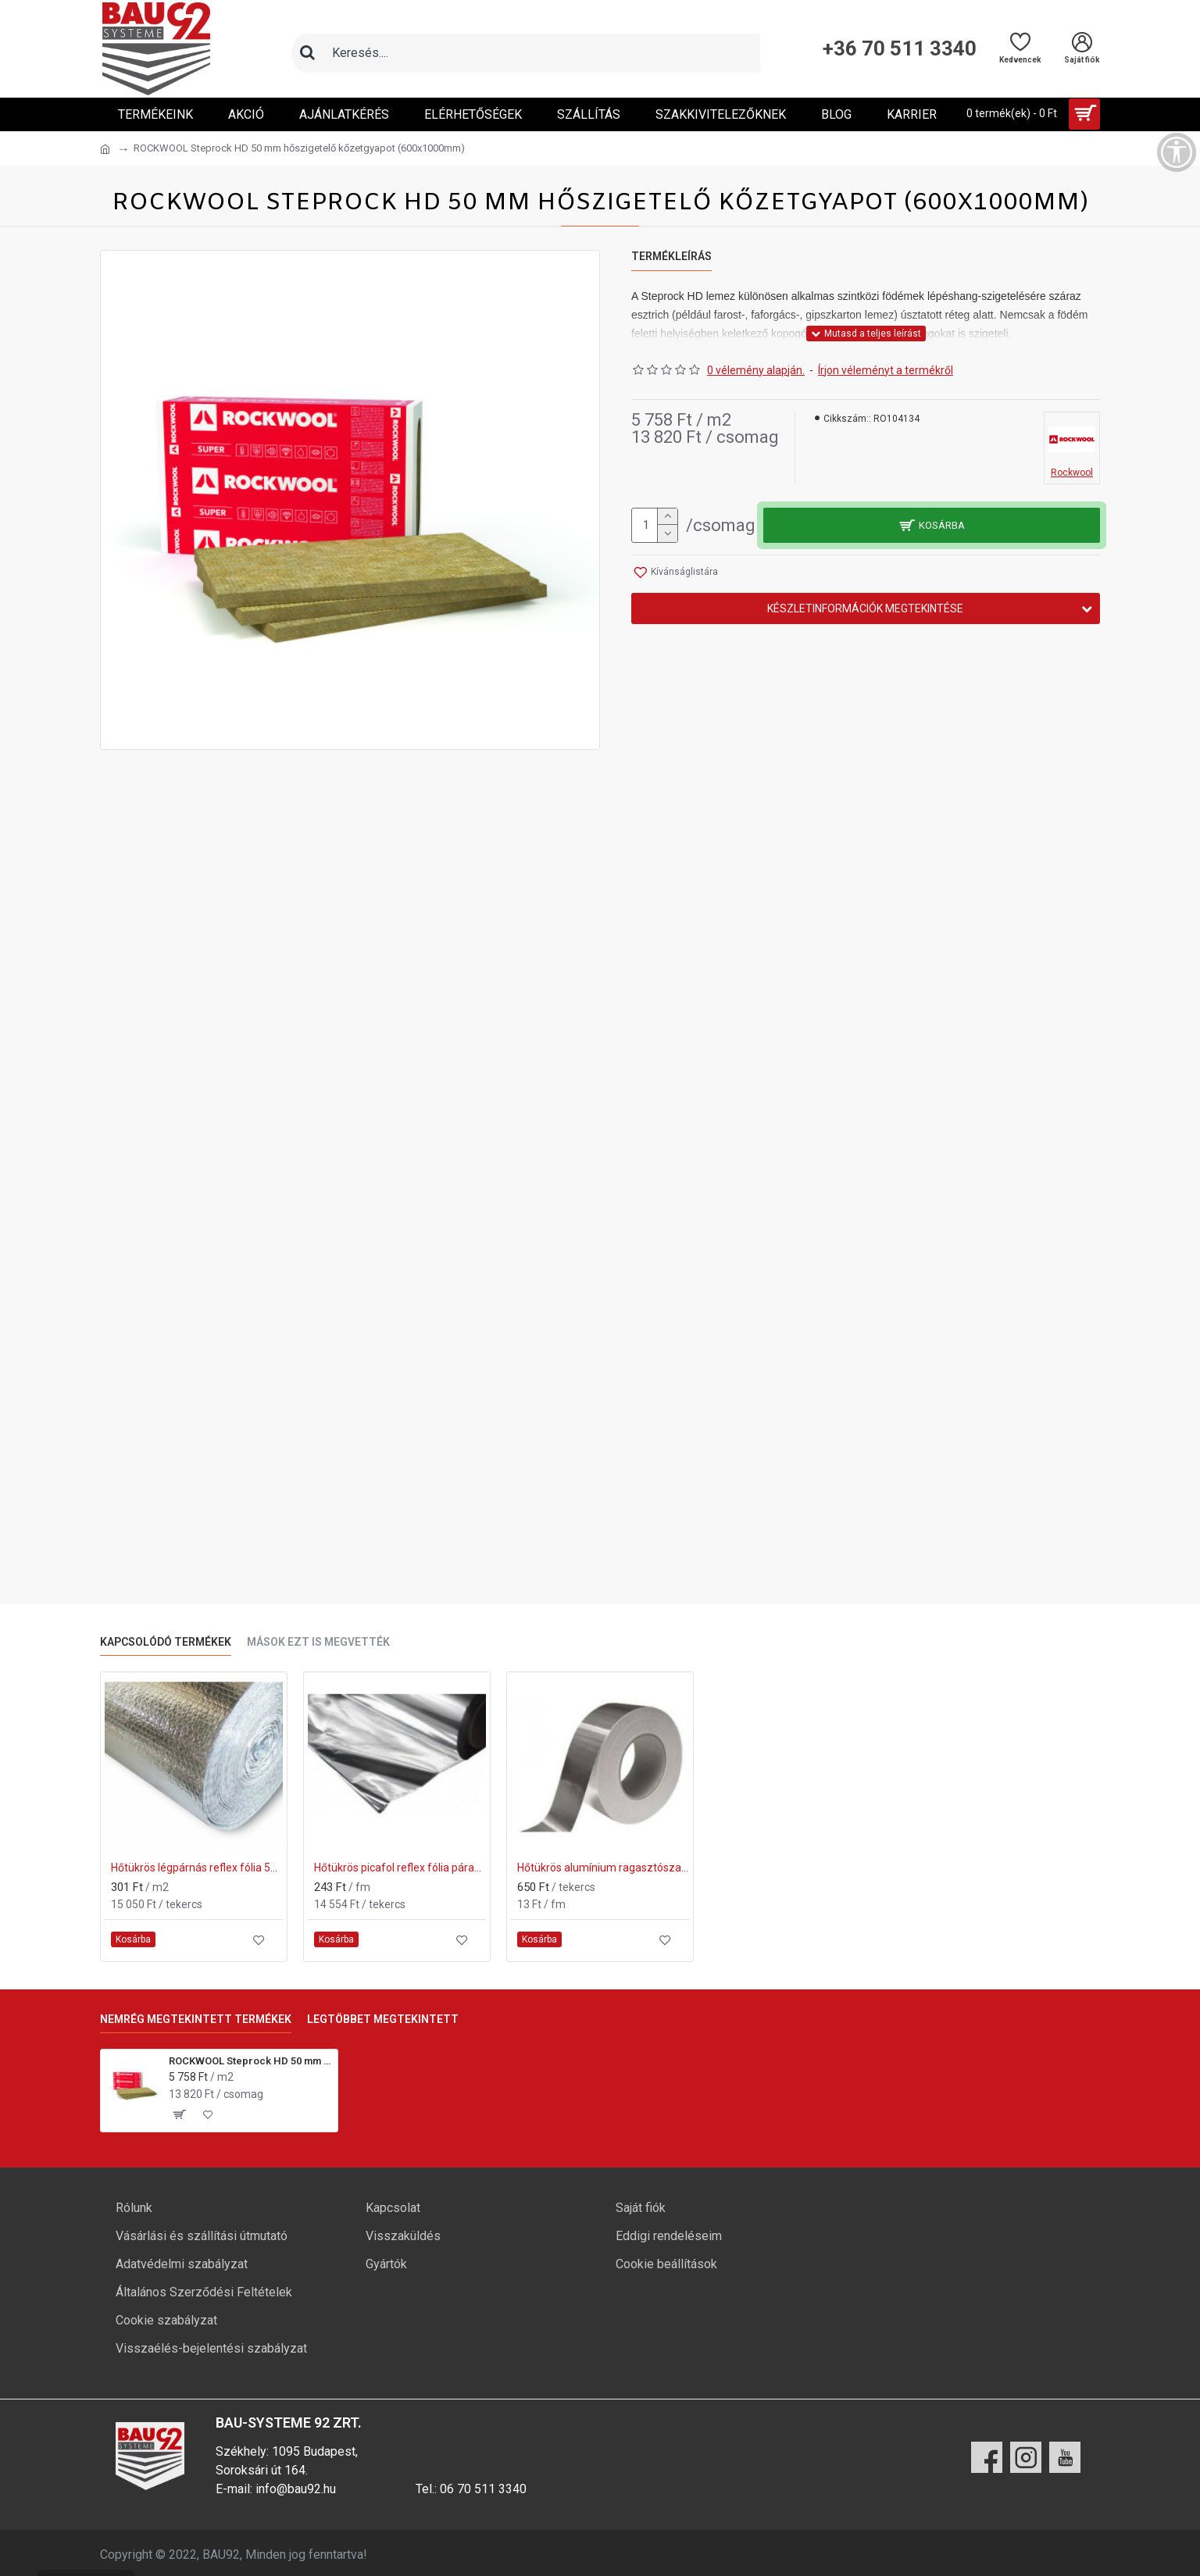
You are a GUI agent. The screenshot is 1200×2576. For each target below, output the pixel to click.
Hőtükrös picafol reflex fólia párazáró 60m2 (400, 1867)
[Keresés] (307, 53)
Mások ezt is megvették (318, 1642)
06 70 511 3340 (483, 2488)
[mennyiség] (654, 525)
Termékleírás (671, 256)
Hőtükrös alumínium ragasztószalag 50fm (603, 1867)
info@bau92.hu (295, 2488)
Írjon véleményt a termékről (885, 370)
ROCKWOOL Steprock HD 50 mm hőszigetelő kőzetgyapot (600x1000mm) (250, 2061)
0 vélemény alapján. (756, 370)
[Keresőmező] (541, 53)
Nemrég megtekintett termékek (195, 2019)
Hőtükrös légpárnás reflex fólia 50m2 (197, 1867)
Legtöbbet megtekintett (383, 2019)
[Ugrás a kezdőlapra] (105, 149)
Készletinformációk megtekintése (865, 608)
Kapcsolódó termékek (165, 1642)
